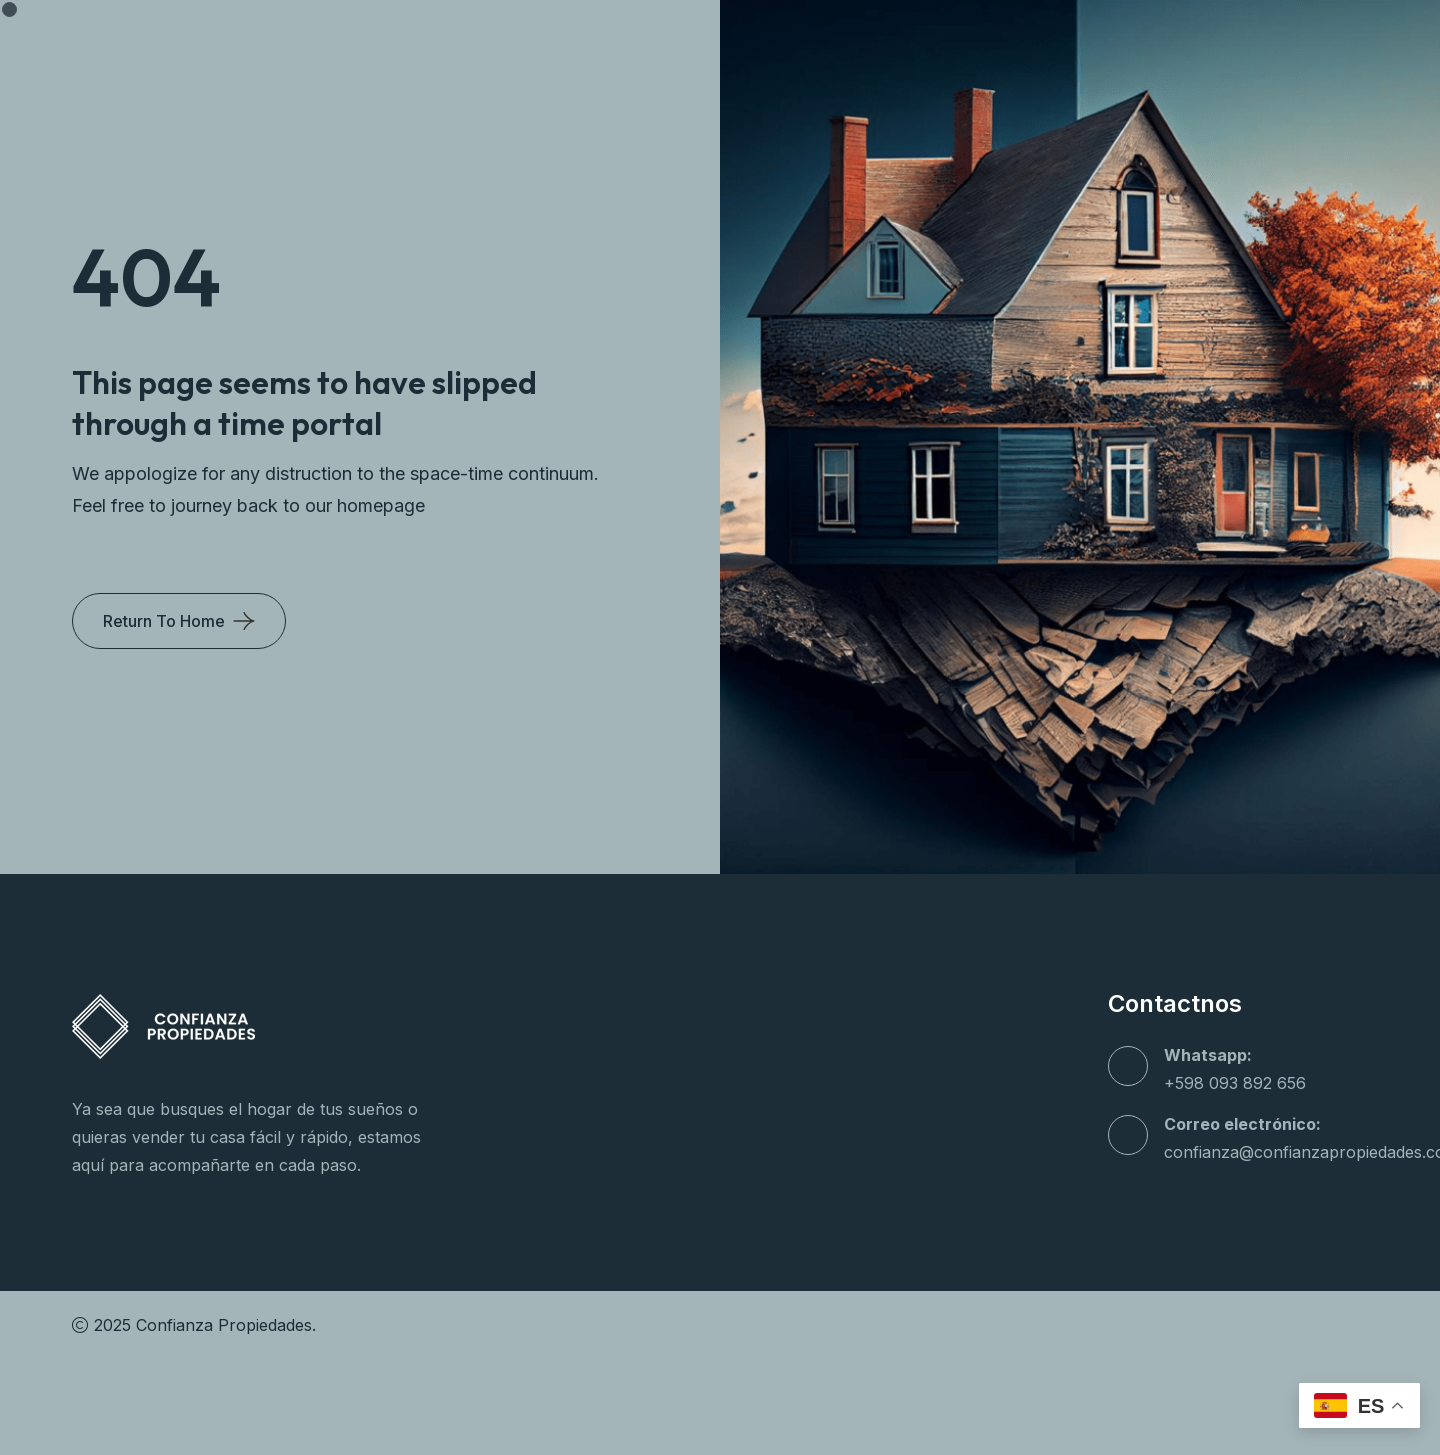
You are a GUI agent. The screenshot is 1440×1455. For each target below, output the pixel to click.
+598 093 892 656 (1235, 1083)
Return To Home (164, 621)
